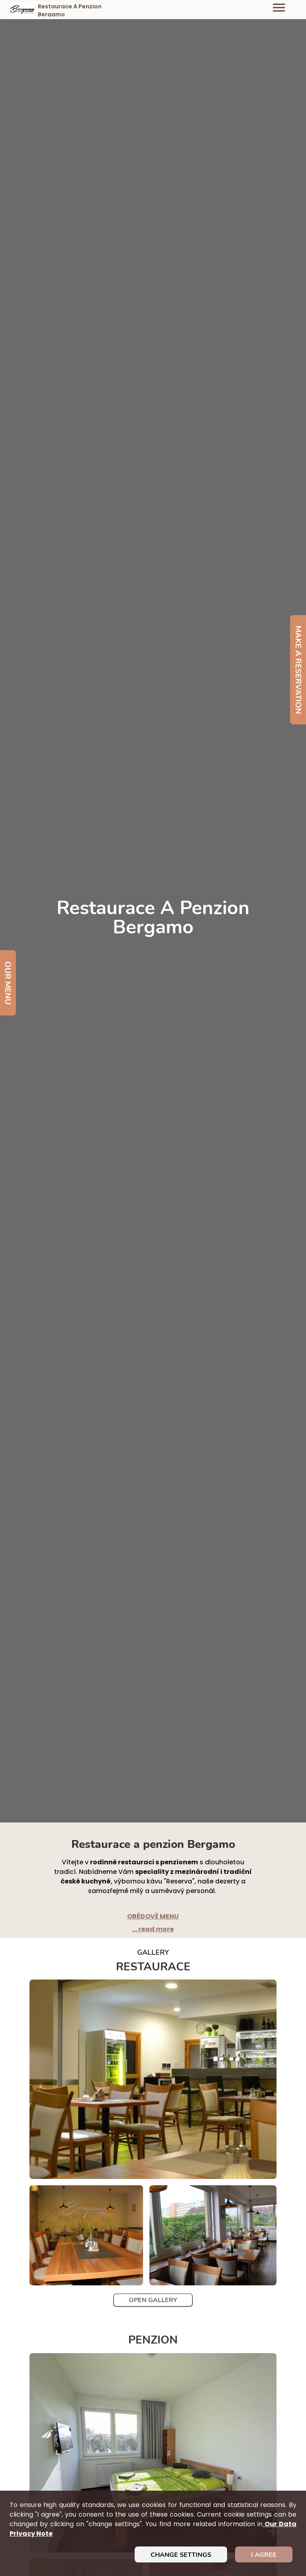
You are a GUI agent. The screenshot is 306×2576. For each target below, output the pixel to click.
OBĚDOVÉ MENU (153, 1916)
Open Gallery (153, 2300)
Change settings (181, 2554)
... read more (153, 1929)
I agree (264, 2554)
